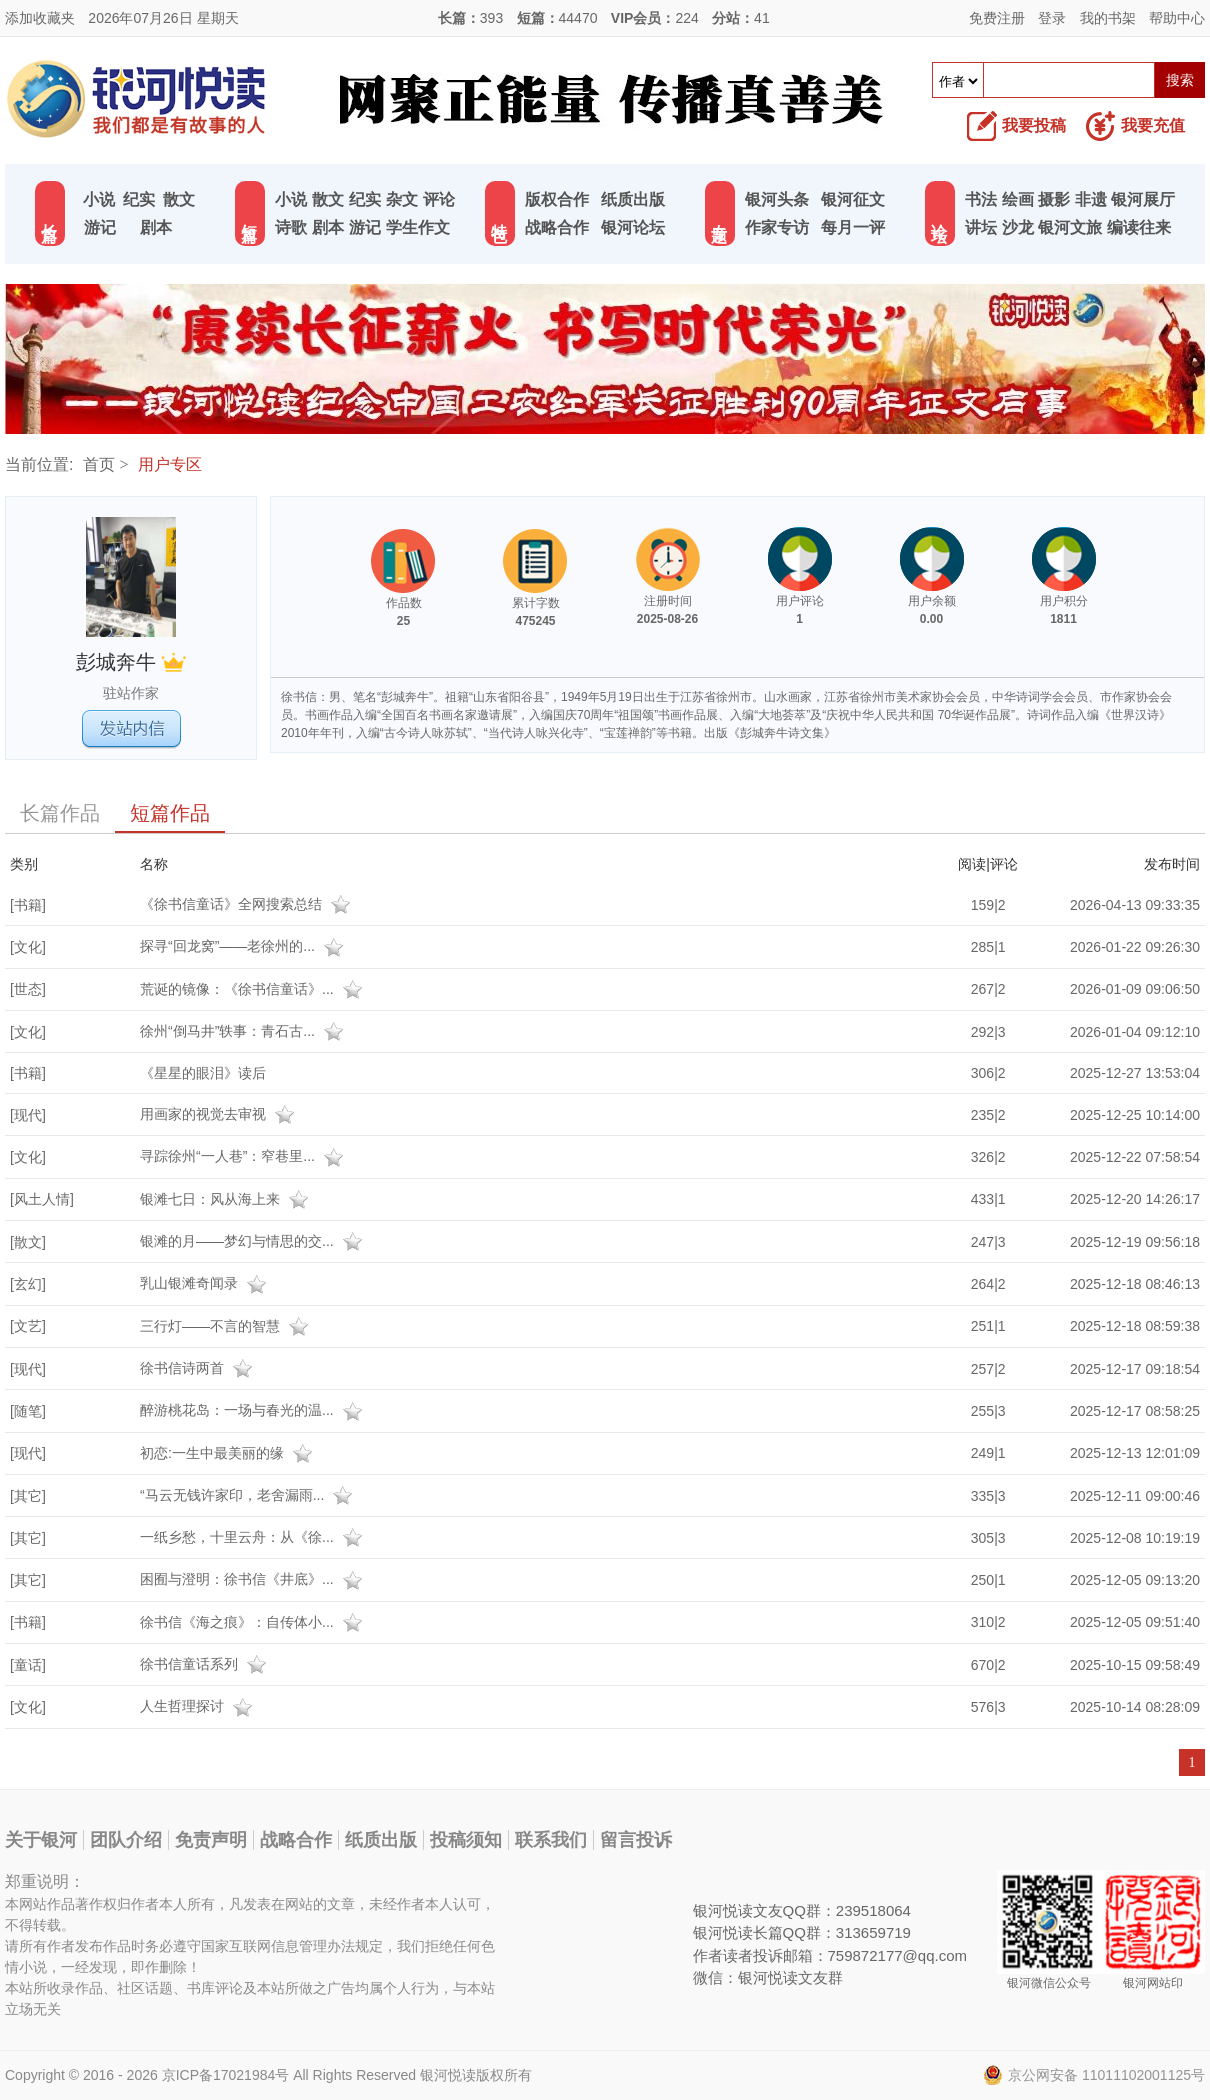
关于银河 (41, 1840)
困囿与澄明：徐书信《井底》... (254, 1579)
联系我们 (551, 1840)
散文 (179, 199)
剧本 (156, 227)
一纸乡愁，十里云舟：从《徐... (254, 1537)
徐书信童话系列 (206, 1664)
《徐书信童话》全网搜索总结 (248, 904)
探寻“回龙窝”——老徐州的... (244, 946)
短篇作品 (170, 813)
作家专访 (777, 227)
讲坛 (981, 227)
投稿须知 (466, 1840)
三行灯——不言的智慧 (227, 1326)
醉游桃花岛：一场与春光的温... (254, 1410)
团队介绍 (126, 1840)
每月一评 (853, 227)
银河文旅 (1070, 227)
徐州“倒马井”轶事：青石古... (244, 1031)
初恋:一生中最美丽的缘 (229, 1453)
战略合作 (557, 227)
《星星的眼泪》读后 (203, 1073)
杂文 (402, 199)
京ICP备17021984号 (226, 2075)
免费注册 (997, 18)
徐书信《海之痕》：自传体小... (254, 1622)
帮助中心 (1177, 18)
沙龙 (1018, 227)
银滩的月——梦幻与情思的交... (254, 1241)
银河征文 (853, 199)
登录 (1052, 18)
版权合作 (557, 199)
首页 (99, 464)
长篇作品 (60, 813)
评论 (439, 199)
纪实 (139, 199)
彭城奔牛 (131, 662)
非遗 (1091, 199)
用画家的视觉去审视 (220, 1114)
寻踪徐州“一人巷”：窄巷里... (244, 1156)
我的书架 (1108, 18)
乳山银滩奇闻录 (206, 1283)
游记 (100, 227)
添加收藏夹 (40, 18)
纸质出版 (633, 199)
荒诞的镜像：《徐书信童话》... (254, 989)
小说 (99, 199)
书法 (981, 199)
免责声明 (211, 1840)
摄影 (1054, 199)
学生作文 (418, 227)
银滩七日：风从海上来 (227, 1199)
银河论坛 (633, 227)
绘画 (1018, 199)
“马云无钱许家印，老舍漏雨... (249, 1495)
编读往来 (1139, 227)
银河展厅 (1143, 199)
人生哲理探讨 (199, 1706)
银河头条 (777, 199)
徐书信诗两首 (199, 1368)
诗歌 (291, 227)
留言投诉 (636, 1840)
